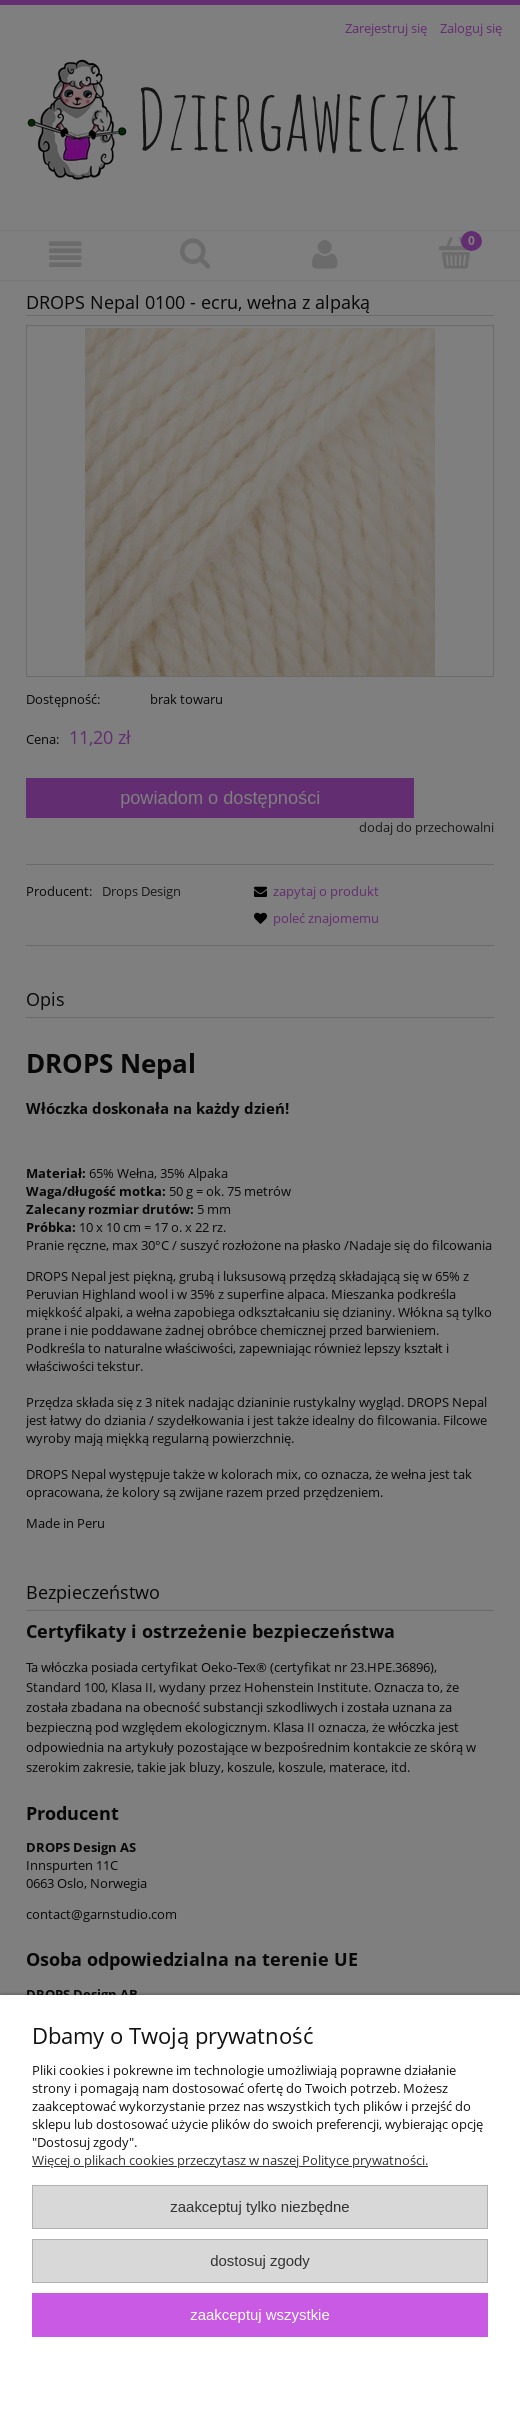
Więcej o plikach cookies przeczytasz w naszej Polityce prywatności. (230, 2160)
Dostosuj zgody (260, 2260)
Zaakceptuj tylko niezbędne (259, 2206)
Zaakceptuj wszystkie (259, 2314)
